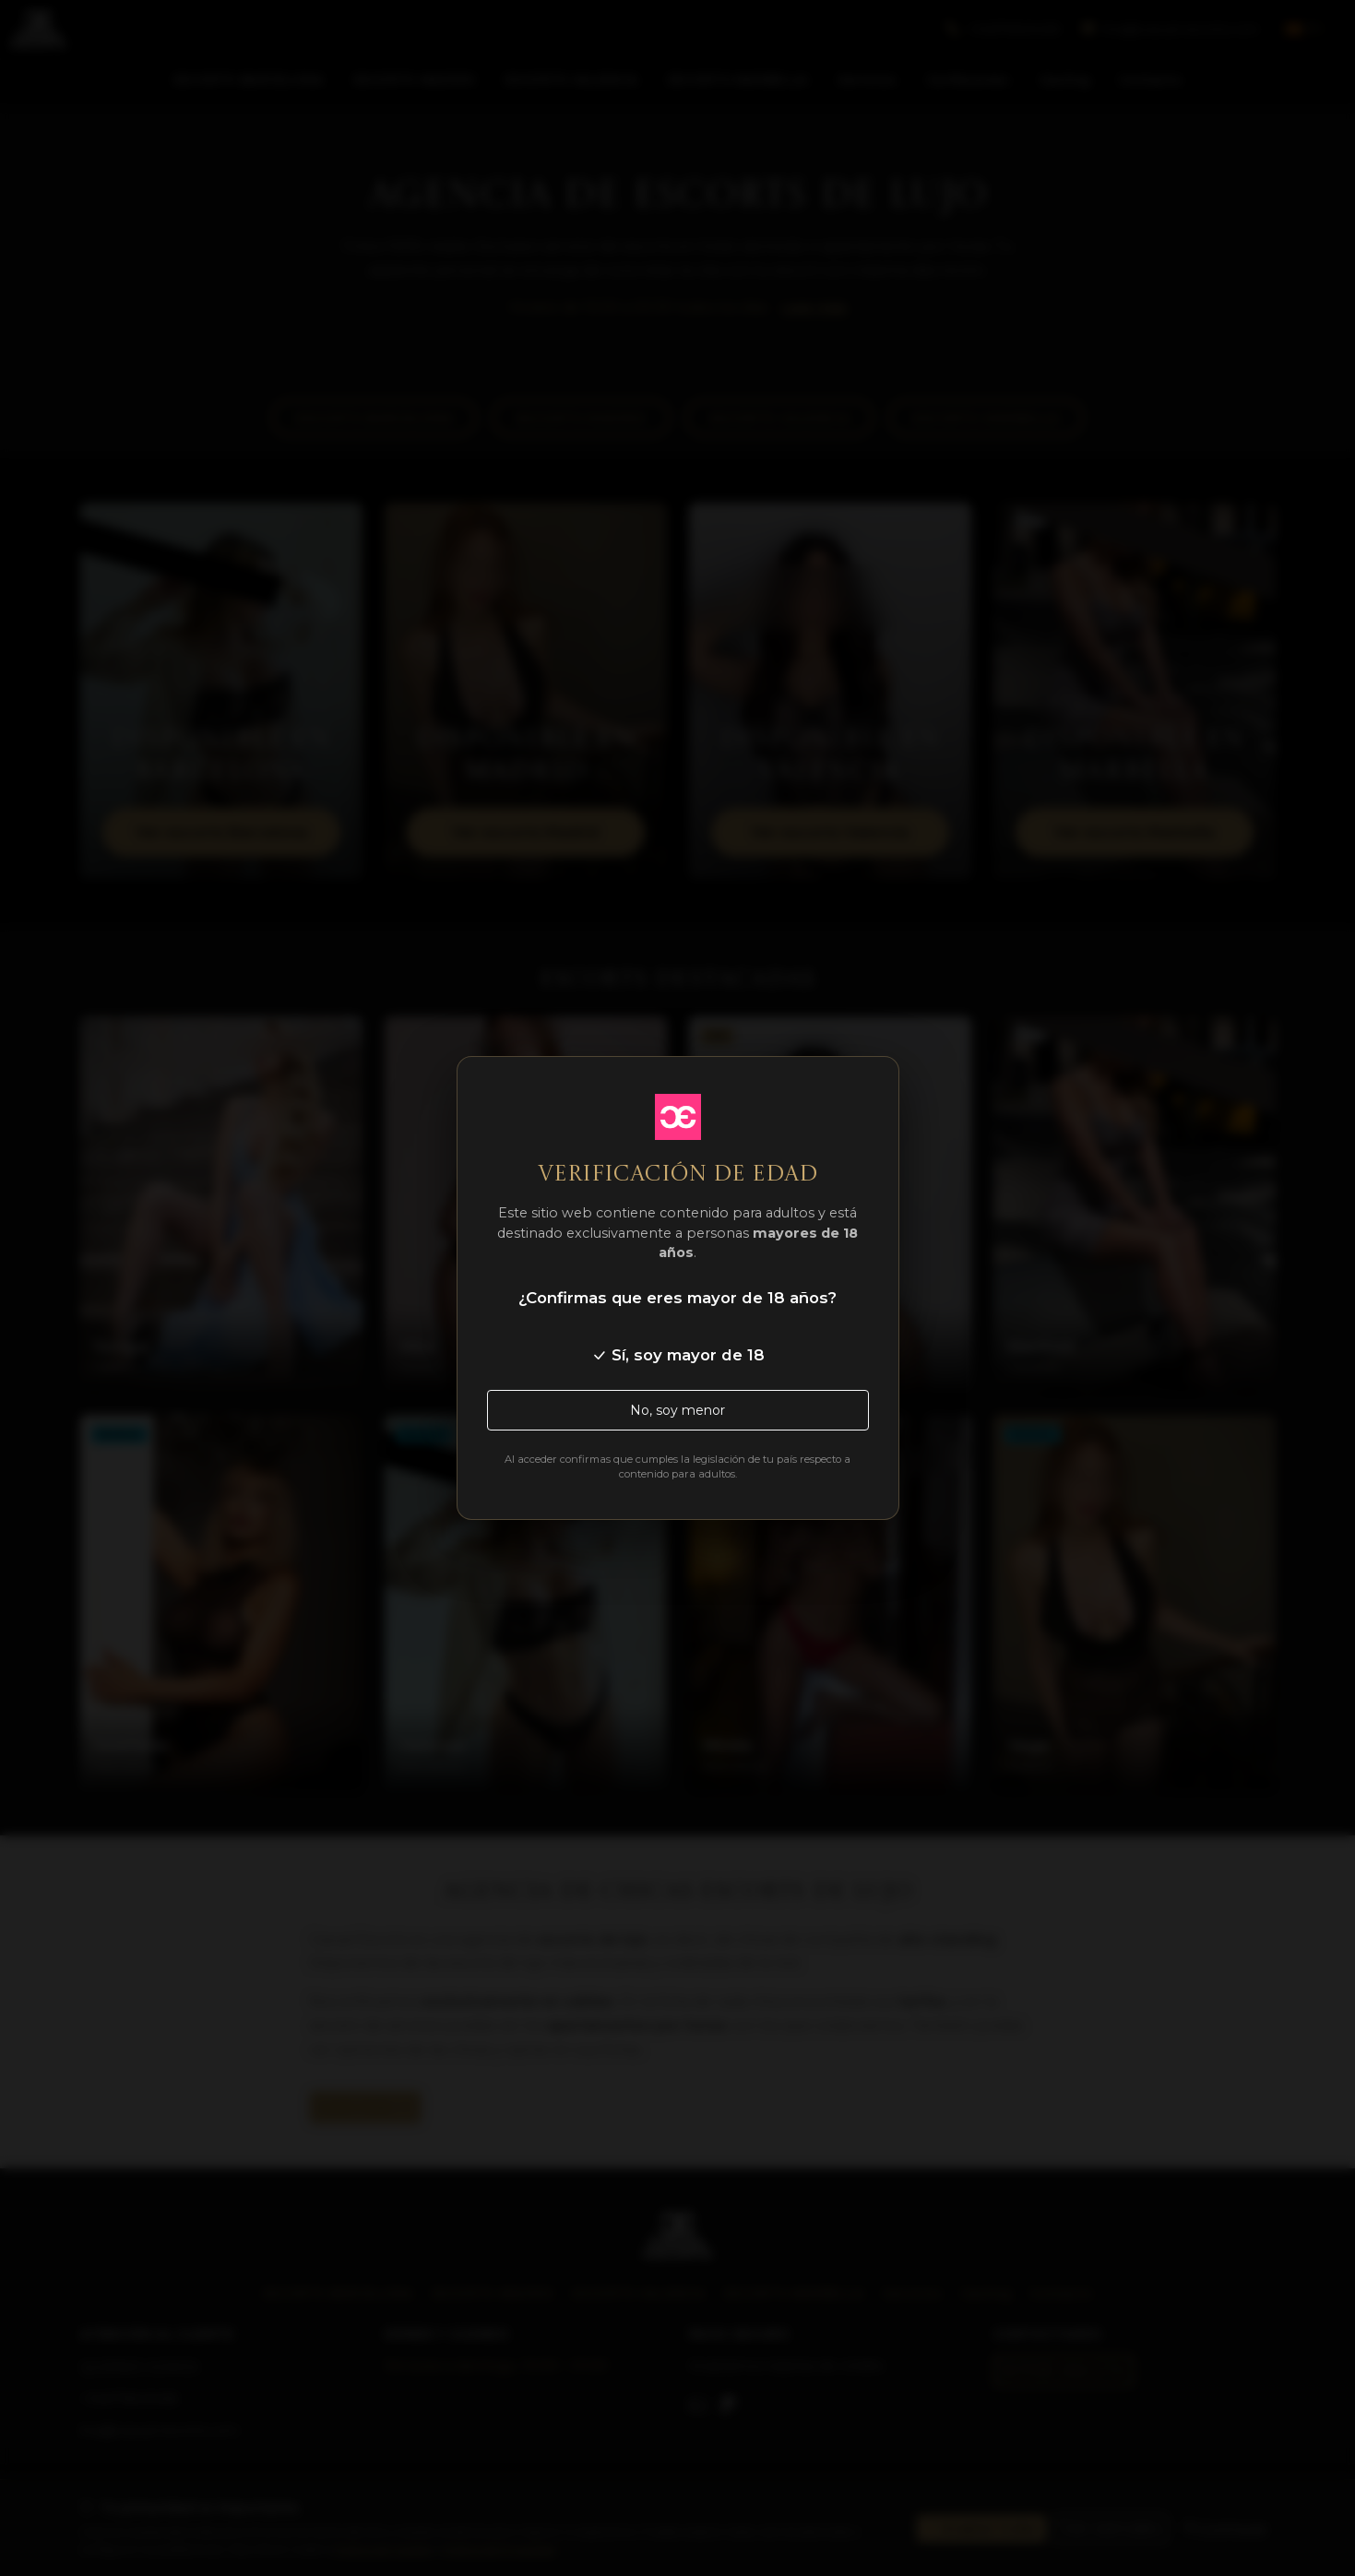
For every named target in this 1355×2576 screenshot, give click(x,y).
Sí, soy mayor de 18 (678, 1355)
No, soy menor (677, 1410)
